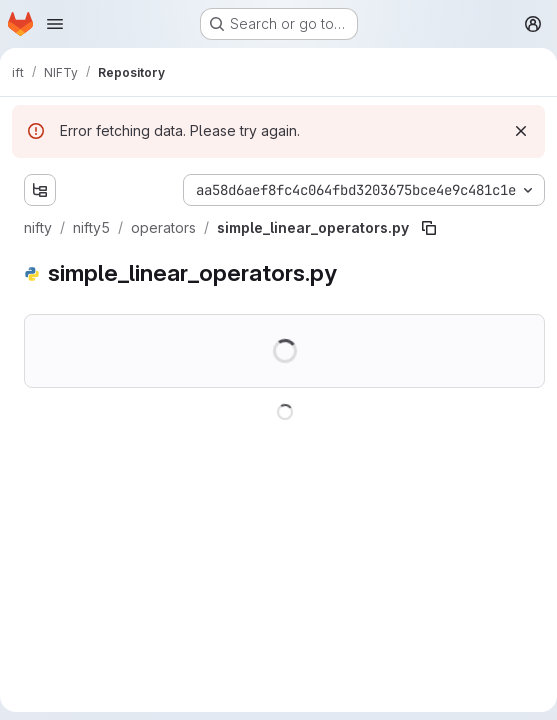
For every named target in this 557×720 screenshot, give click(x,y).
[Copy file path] (429, 228)
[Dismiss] (521, 131)
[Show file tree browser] (40, 190)
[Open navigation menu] (55, 24)
